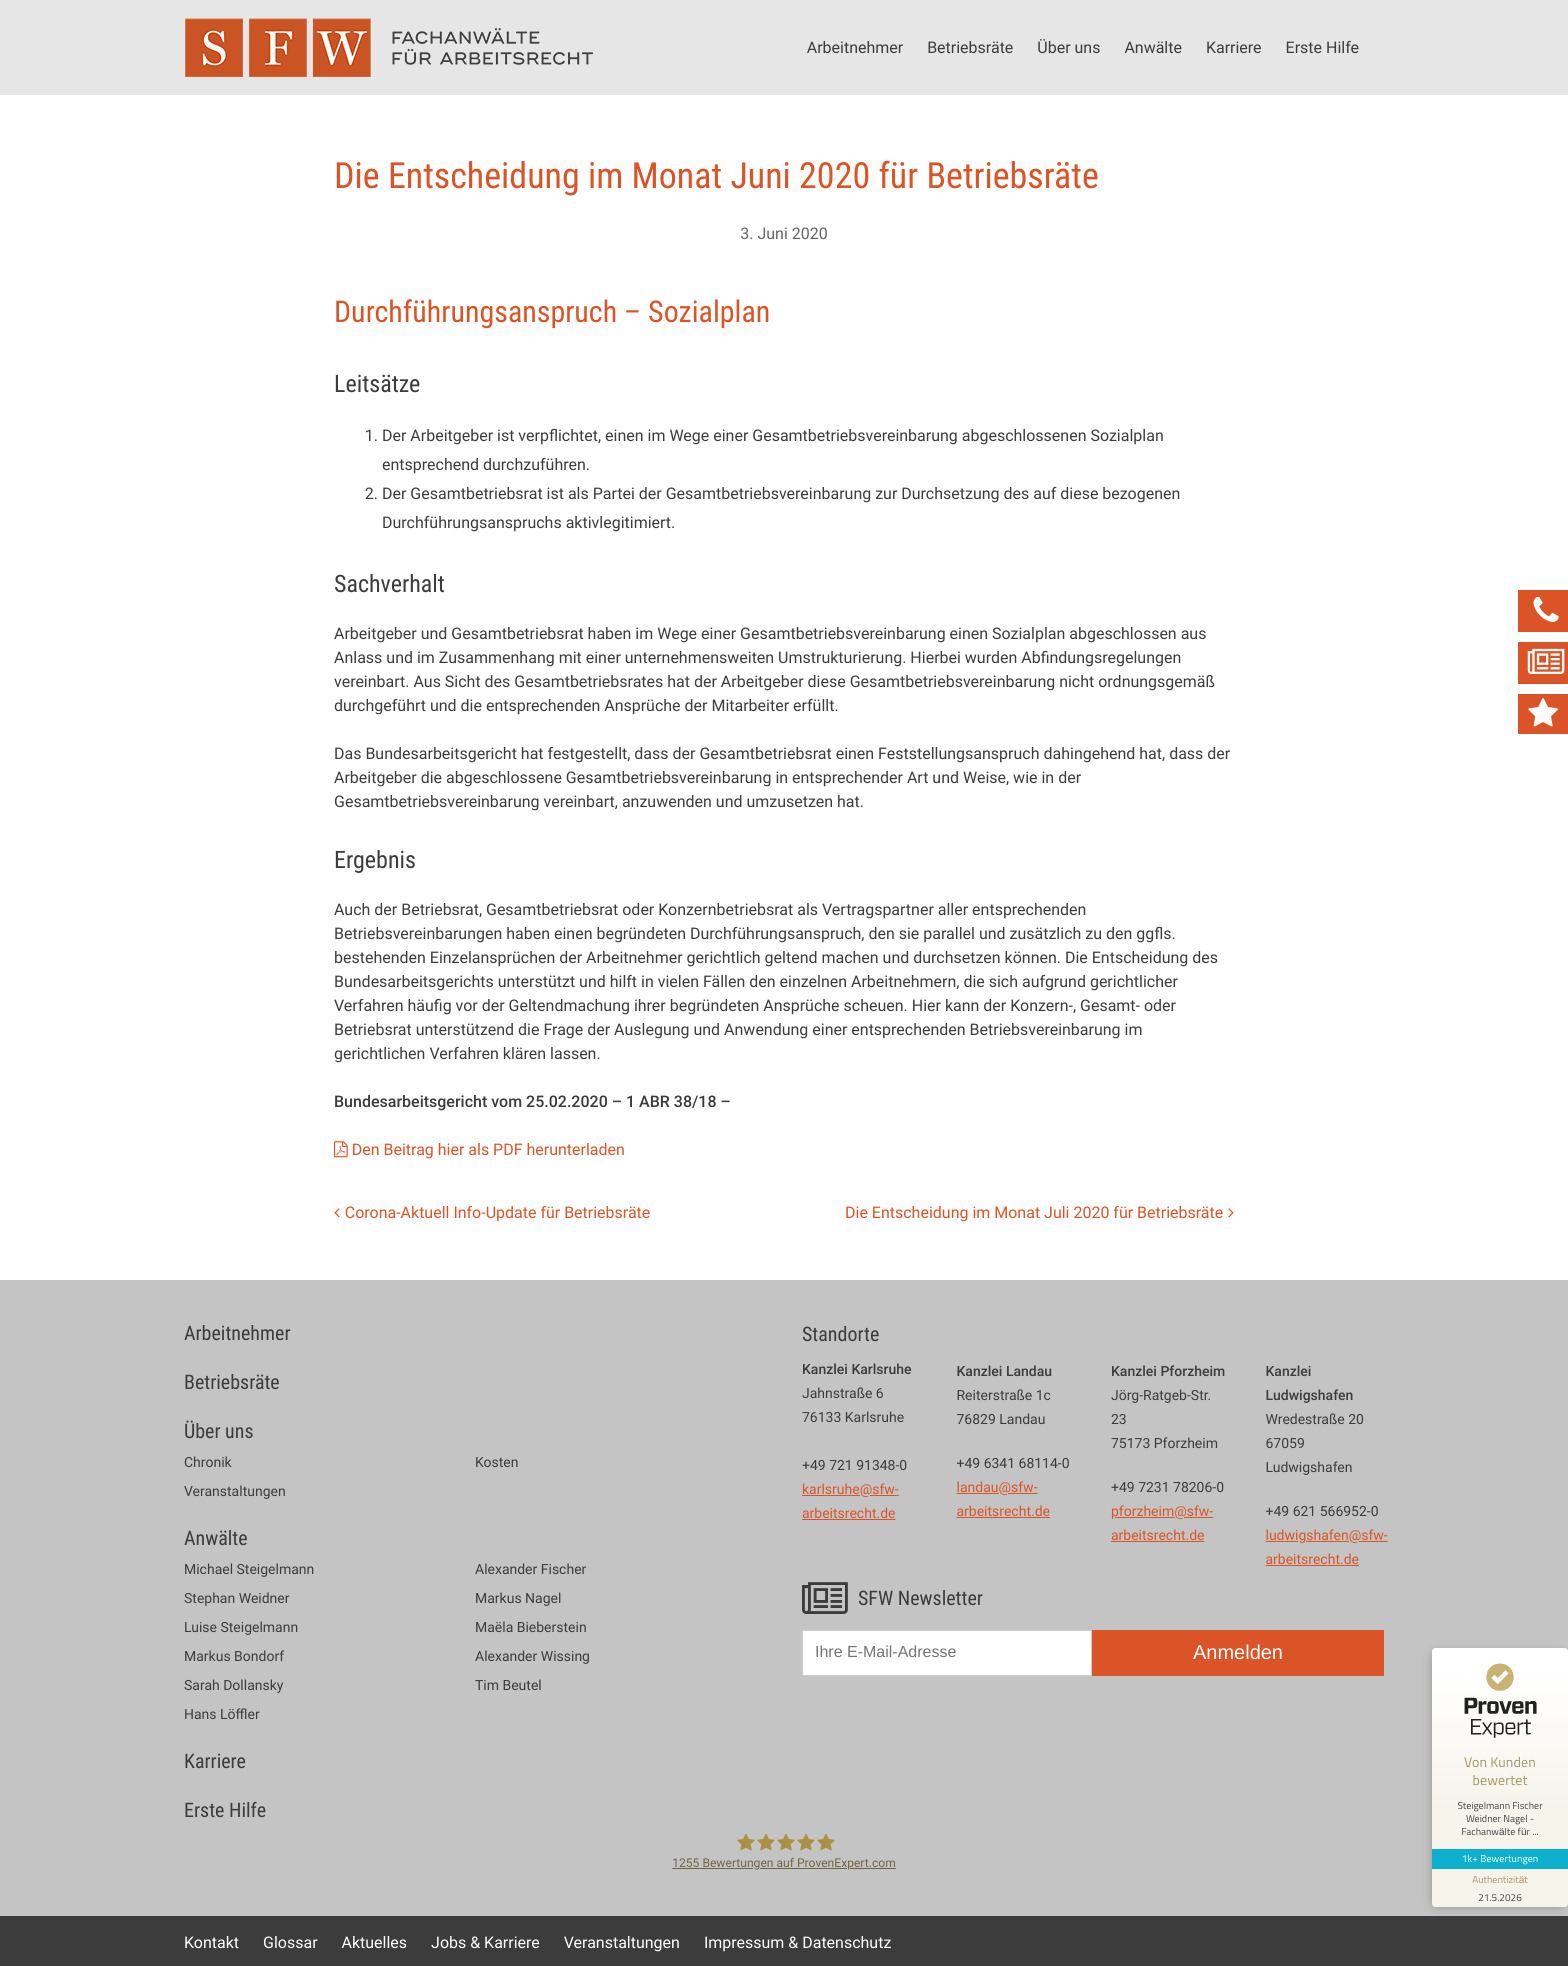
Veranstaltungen (235, 1492)
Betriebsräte (970, 47)
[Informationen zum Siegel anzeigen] (1500, 1888)
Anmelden (1238, 1653)
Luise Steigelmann (241, 1628)
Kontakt (211, 1942)
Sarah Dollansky (233, 1686)
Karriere (1234, 47)
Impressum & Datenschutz (797, 1942)
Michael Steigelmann (249, 1570)
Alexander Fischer (530, 1570)
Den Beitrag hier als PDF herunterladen (488, 1149)
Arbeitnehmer (855, 47)
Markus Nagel (518, 1599)
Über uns (1068, 47)
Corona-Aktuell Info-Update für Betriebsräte (498, 1212)
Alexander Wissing (532, 1657)
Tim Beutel (508, 1686)
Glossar (290, 1942)
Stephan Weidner (236, 1599)
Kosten (497, 1463)
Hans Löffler (222, 1715)
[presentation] (954, 1739)
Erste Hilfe (1322, 47)
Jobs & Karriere (485, 1942)
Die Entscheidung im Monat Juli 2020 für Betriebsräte (1034, 1212)
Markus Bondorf (234, 1657)
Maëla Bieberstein (531, 1628)
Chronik (208, 1463)
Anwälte (1153, 47)
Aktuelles (375, 1942)
